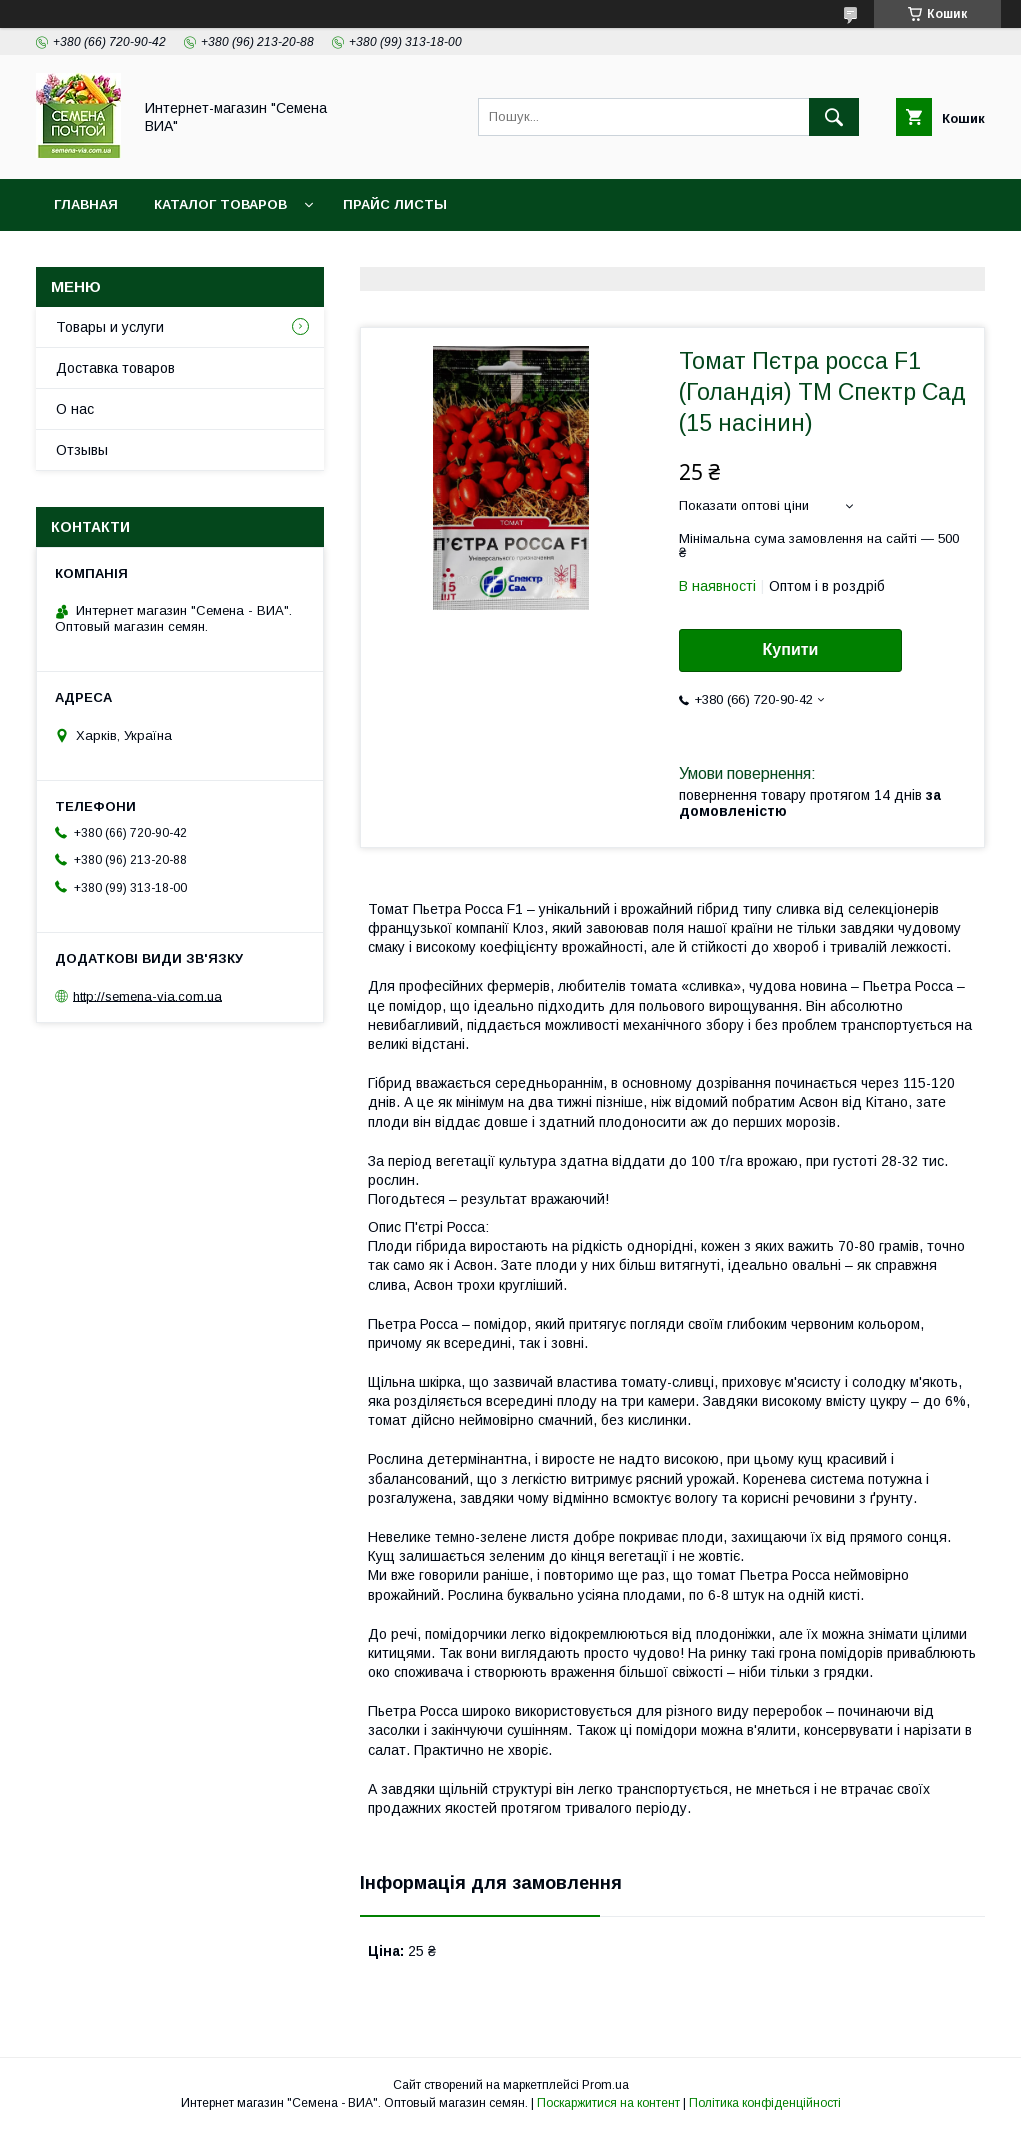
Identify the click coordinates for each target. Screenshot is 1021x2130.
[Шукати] (834, 117)
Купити (791, 649)
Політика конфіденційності (765, 2103)
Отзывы (82, 450)
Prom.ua (605, 2085)
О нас (75, 409)
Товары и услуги (110, 327)
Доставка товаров (115, 368)
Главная (86, 204)
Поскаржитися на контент (608, 2103)
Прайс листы (395, 204)
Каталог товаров (220, 204)
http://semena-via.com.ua (147, 995)
